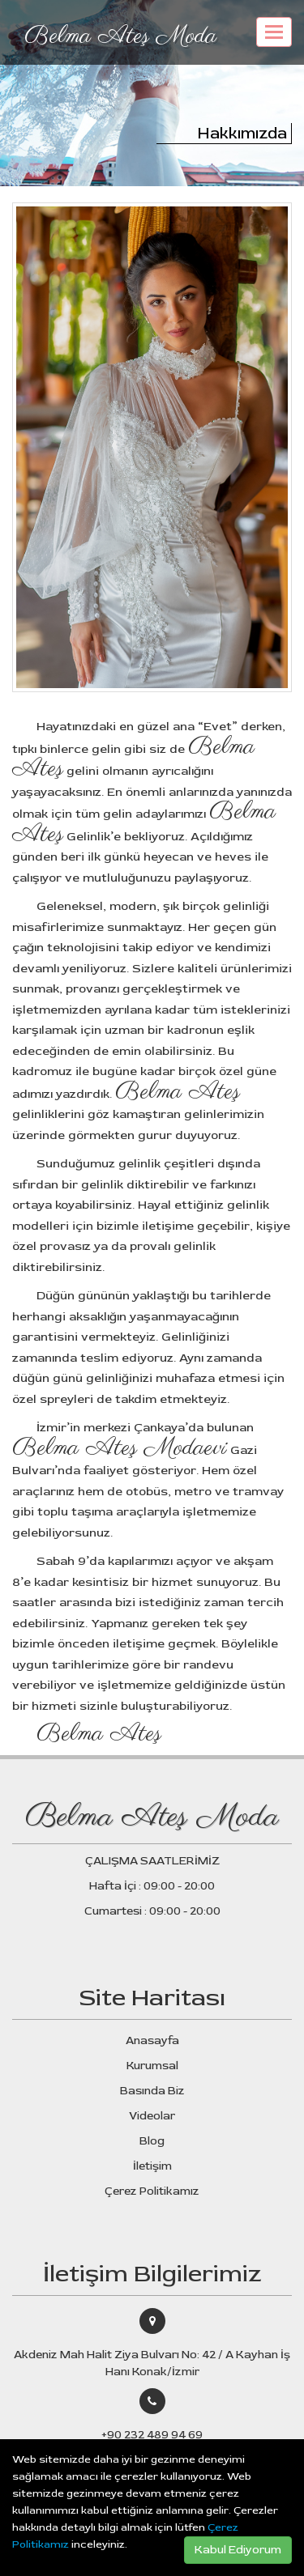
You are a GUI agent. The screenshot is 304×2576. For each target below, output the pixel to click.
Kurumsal (152, 2065)
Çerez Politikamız (152, 2191)
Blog (152, 2141)
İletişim (152, 2166)
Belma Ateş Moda (120, 36)
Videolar (152, 2116)
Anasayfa (152, 2040)
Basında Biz (152, 2091)
